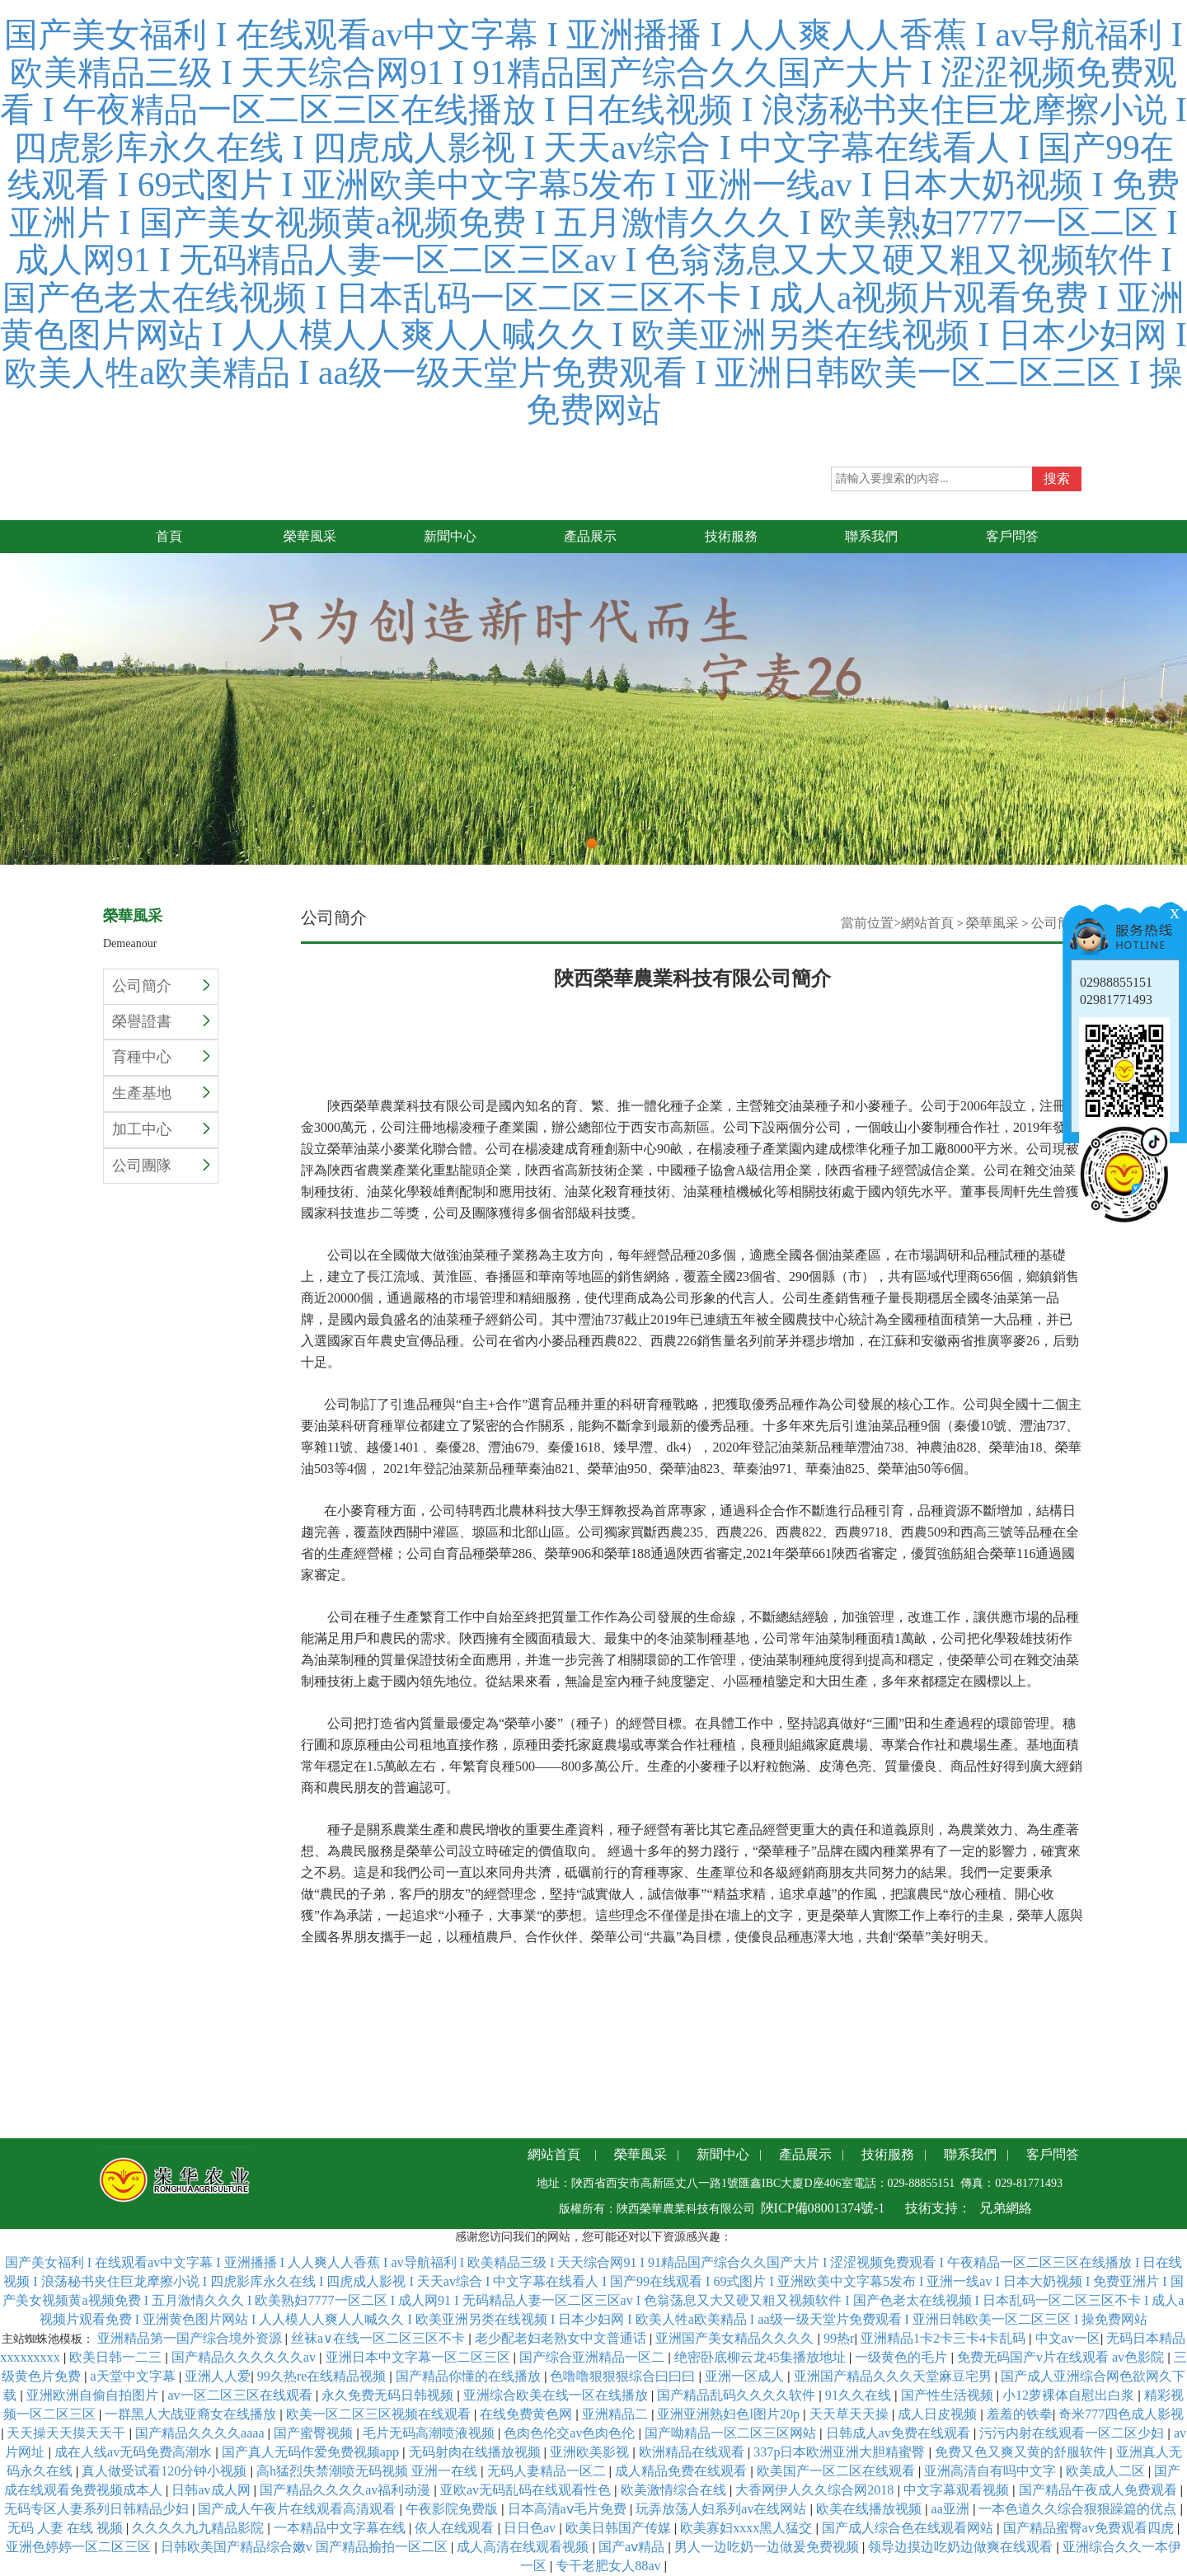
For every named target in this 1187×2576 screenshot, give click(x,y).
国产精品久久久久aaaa (201, 2433)
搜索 (1057, 479)
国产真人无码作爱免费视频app (312, 2452)
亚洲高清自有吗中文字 (991, 2471)
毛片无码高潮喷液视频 (430, 2433)
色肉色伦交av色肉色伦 (571, 2433)
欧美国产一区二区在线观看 (837, 2471)
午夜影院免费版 (453, 2509)
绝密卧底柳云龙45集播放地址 (761, 2357)
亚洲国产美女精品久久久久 (736, 2338)
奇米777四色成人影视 (1121, 2414)
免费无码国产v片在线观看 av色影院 (1062, 2357)
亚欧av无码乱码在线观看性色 (527, 2490)
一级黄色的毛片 (902, 2357)
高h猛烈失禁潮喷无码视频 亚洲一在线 (368, 2471)
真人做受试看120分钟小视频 (166, 2471)
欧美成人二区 (1107, 2471)
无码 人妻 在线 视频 (66, 2528)
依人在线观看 (456, 2528)
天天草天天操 (850, 2414)
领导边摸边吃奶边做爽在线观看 (962, 2547)
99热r (838, 2338)
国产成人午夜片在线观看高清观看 (298, 2509)
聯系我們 (970, 2154)
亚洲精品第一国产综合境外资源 (191, 2338)
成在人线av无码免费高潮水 (134, 2452)
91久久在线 (859, 2395)
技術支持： (938, 2208)
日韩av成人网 (212, 2490)
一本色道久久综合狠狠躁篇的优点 (1079, 2509)
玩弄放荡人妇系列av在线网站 (722, 2509)
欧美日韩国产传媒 (619, 2528)
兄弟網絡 (1005, 2208)
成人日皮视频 (939, 2414)
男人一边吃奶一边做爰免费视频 (768, 2547)
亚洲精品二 (616, 2414)
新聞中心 (723, 2154)
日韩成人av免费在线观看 (900, 2433)
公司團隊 (160, 1165)
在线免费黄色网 (527, 2414)
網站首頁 (927, 923)
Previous (12, 679)
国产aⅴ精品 (633, 2547)
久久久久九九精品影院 (199, 2528)
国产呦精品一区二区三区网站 (732, 2433)
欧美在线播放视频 (870, 2509)
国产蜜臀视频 (315, 2433)
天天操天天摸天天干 (68, 2433)
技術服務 (887, 2154)
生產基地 (160, 1093)
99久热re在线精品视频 (323, 2376)
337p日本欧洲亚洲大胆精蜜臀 (840, 2452)
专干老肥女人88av (610, 2566)
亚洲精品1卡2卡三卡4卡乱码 (945, 2338)
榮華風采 (992, 923)
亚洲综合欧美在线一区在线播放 (557, 2395)
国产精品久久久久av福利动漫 (347, 2490)
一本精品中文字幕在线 (341, 2528)
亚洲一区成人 (746, 2376)
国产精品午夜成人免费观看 (1099, 2490)
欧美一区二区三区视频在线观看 (380, 2414)
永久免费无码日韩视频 (389, 2395)
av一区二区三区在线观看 (241, 2395)
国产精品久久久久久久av (245, 2357)
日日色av (531, 2528)
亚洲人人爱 (218, 2376)
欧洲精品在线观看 (693, 2452)
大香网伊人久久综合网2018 (816, 2490)
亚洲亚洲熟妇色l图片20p (730, 2414)
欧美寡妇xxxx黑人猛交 (747, 2528)
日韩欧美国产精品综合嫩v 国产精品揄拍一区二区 (306, 2547)
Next (1174, 679)
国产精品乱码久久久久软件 (738, 2395)
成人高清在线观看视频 (524, 2547)
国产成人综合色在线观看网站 (909, 2528)
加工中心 (160, 1129)
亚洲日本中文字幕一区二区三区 (420, 2357)
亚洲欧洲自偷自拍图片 (94, 2395)
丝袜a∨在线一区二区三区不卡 (379, 2338)
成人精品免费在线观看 (682, 2471)
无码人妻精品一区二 (548, 2471)
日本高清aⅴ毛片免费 (569, 2509)
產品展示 (805, 2154)
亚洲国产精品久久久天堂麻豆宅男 (894, 2376)
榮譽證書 (160, 1021)
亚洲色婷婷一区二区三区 (80, 2547)
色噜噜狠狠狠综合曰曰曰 (624, 2376)
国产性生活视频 (949, 2395)
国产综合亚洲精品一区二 (593, 2357)
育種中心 (160, 1057)
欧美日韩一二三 (117, 2357)
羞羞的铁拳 (1020, 2414)
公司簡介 (160, 986)
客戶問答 (1052, 2154)
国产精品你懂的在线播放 (470, 2376)
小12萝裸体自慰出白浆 (1070, 2395)
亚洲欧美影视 (591, 2452)
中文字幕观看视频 (957, 2490)
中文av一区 (1067, 2338)
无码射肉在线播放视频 (476, 2452)
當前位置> (871, 923)
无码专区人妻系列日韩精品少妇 (98, 2509)
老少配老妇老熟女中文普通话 (562, 2338)
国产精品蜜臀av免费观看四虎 (1090, 2528)
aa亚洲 (952, 2509)
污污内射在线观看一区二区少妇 (1073, 2433)
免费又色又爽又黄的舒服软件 (1022, 2452)
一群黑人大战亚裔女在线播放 (192, 2414)
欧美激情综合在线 (675, 2490)
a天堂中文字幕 (134, 2376)
